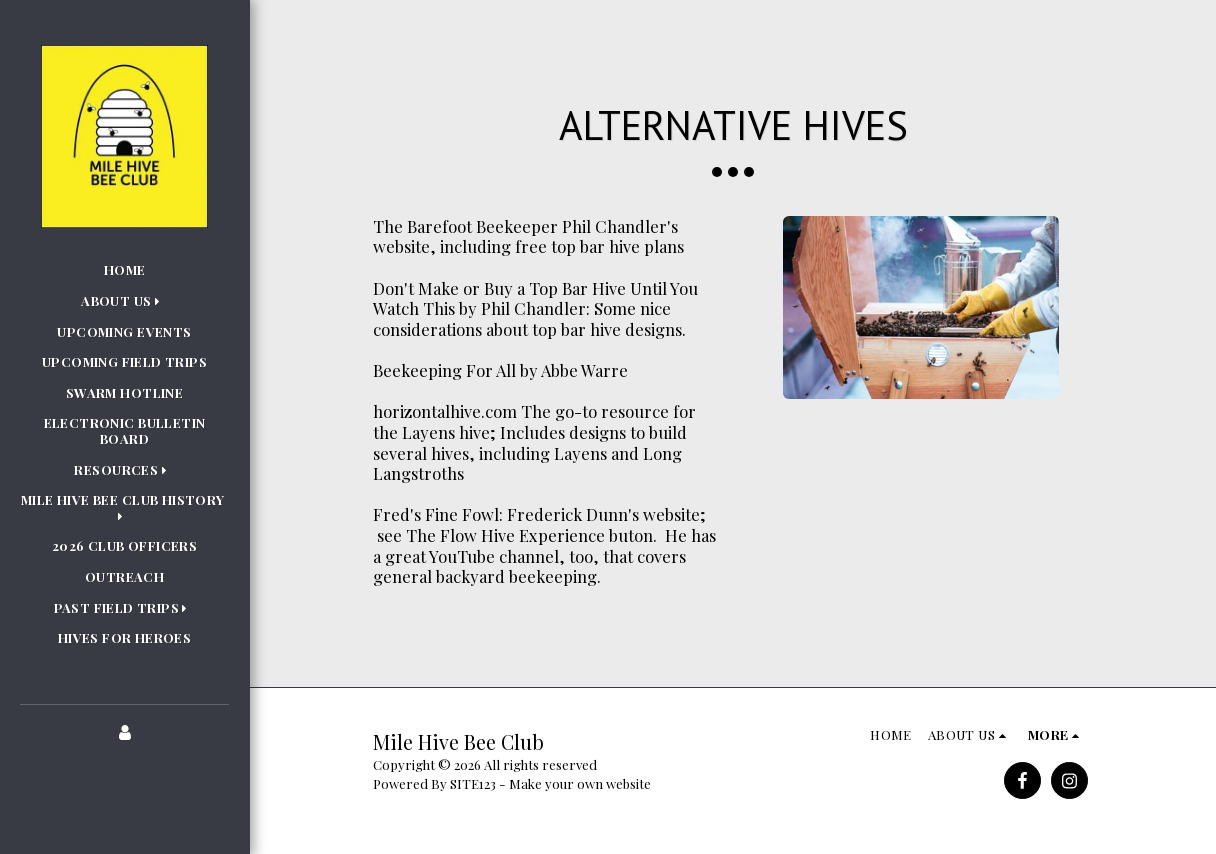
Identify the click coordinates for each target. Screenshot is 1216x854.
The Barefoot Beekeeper (465, 226)
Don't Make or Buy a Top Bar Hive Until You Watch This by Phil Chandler (535, 298)
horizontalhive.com (445, 411)
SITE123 (473, 783)
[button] (124, 301)
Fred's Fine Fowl (436, 514)
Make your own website (580, 783)
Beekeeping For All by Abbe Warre (500, 370)
